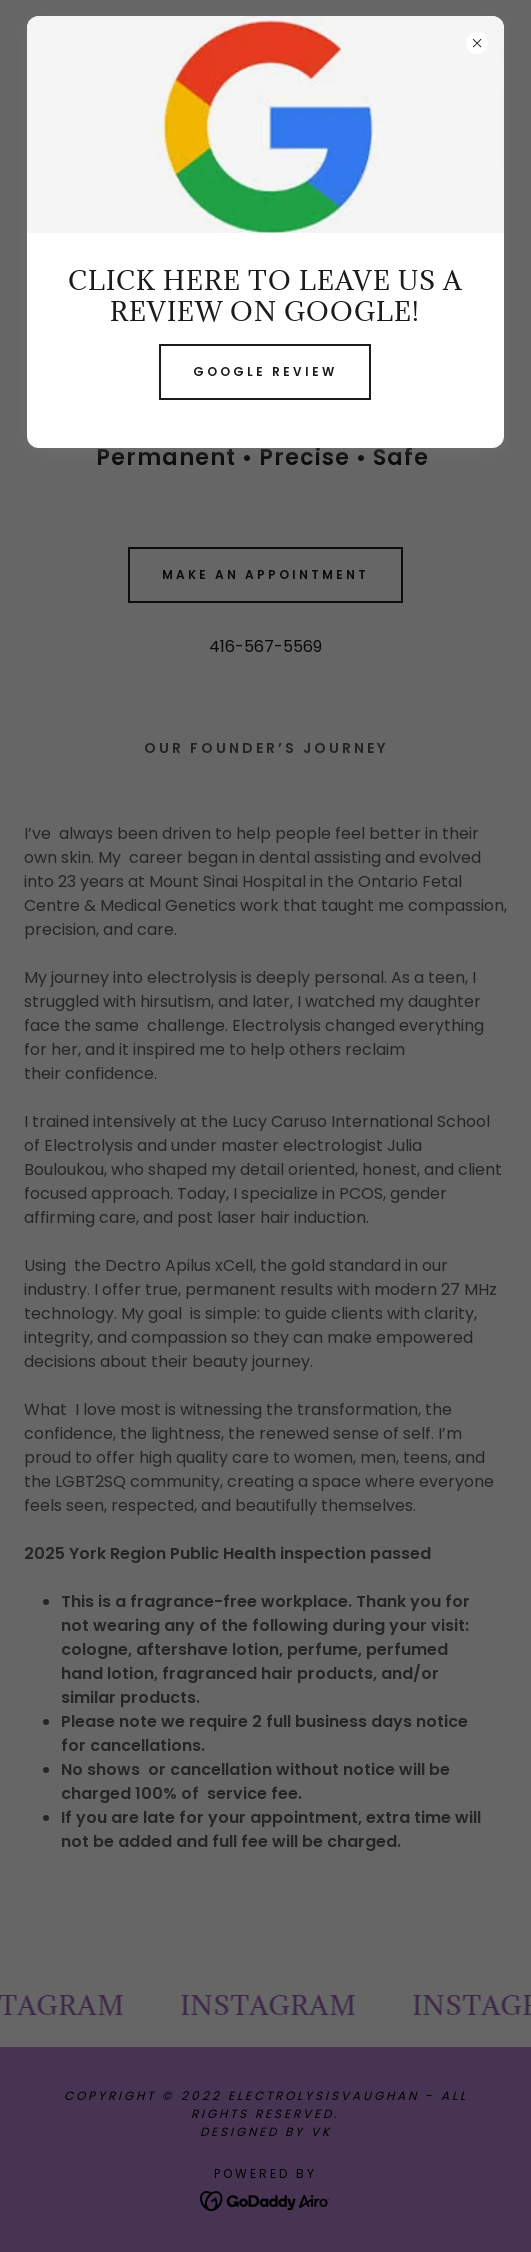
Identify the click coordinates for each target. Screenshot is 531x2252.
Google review (265, 371)
